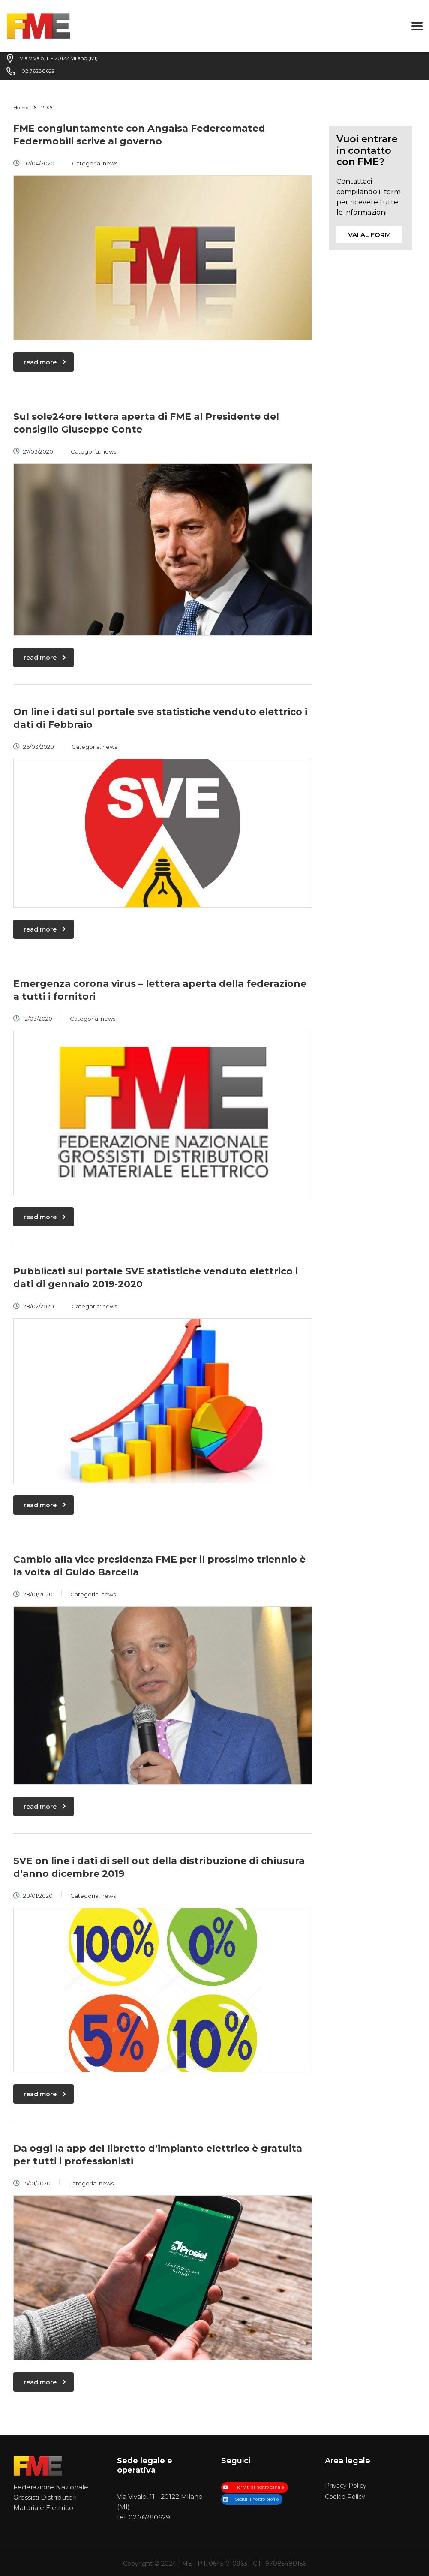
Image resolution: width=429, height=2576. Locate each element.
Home (20, 107)
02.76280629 (149, 2517)
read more (45, 362)
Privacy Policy (345, 2485)
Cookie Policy (345, 2497)
